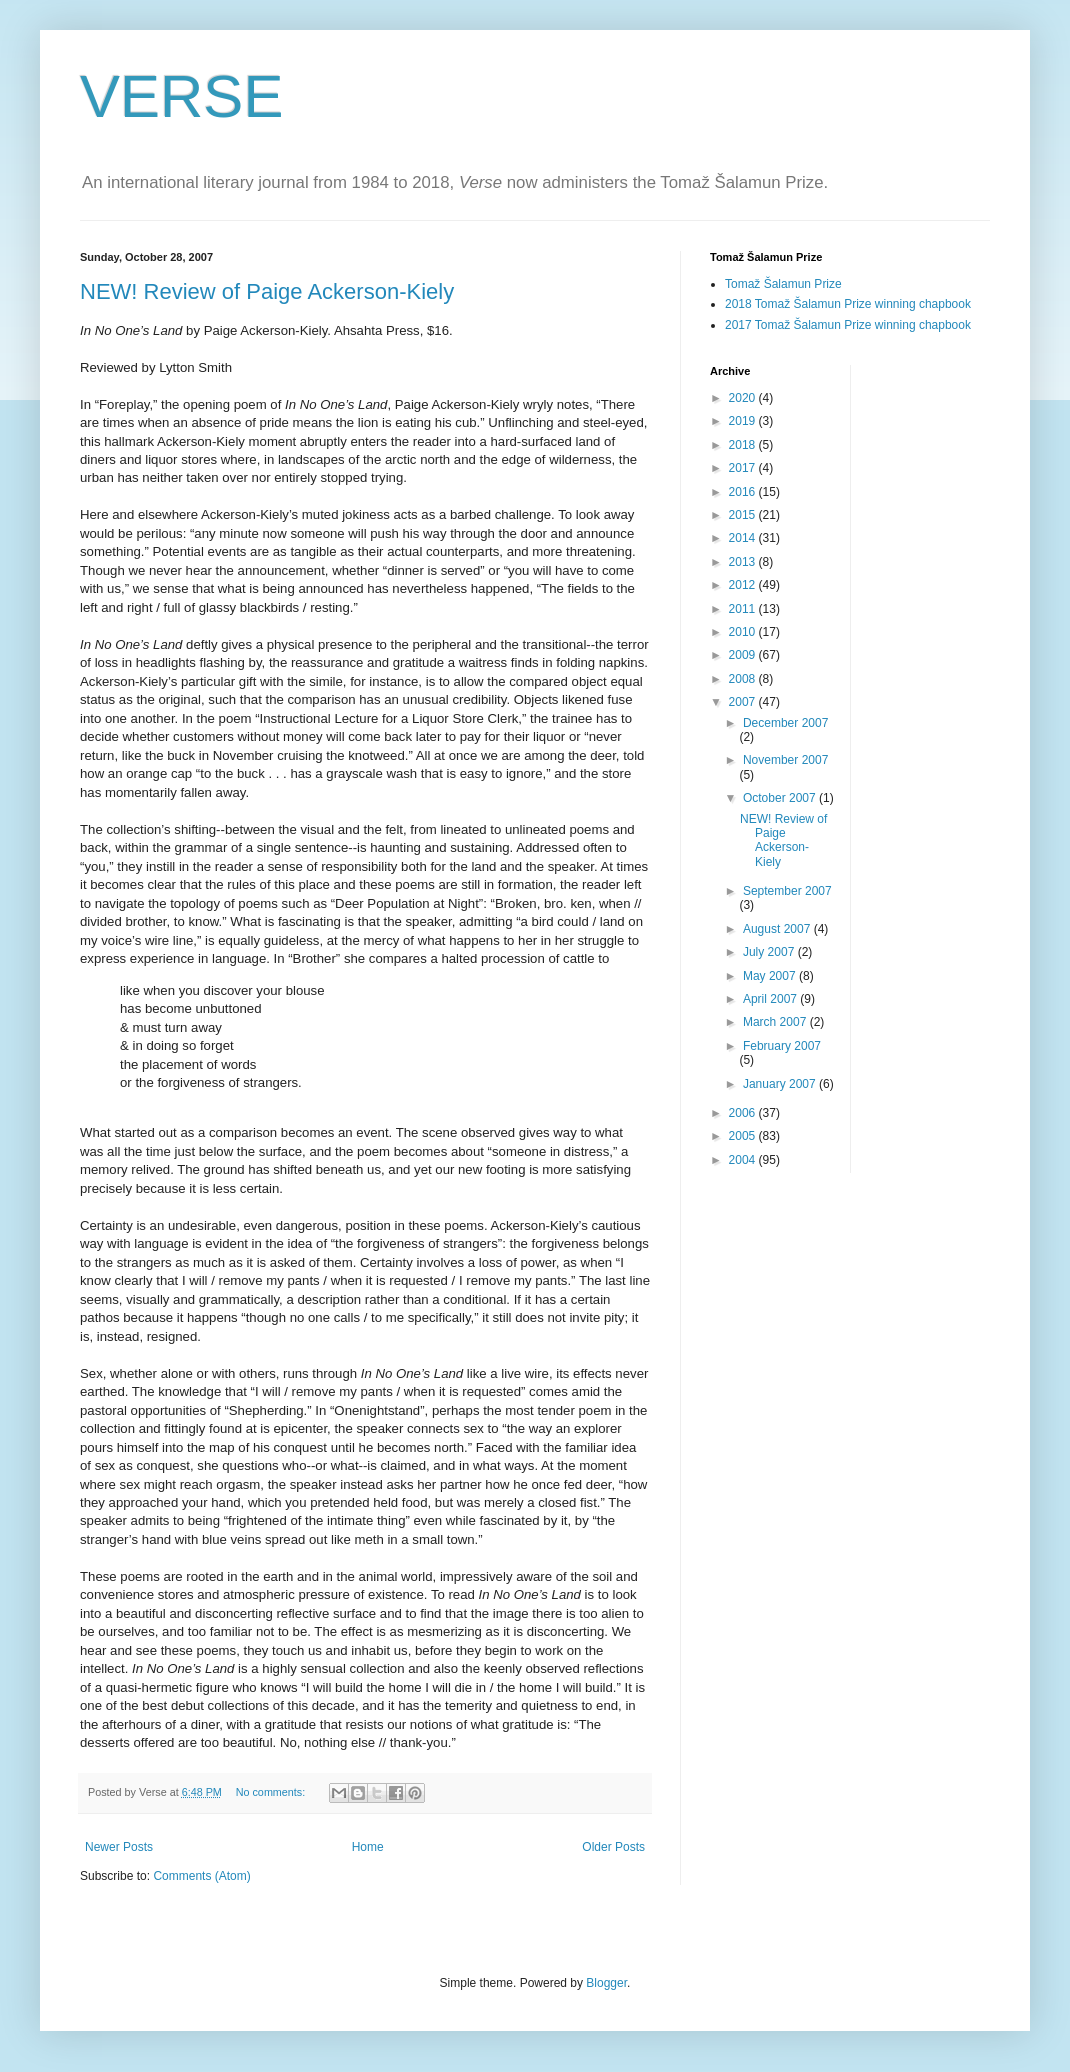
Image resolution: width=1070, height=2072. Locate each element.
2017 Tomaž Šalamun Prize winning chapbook (848, 325)
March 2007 (776, 1022)
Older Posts (613, 1847)
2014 (744, 538)
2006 (744, 1113)
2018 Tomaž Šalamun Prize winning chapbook (848, 304)
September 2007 (787, 891)
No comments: (272, 1792)
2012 (744, 585)
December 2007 (785, 723)
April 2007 (771, 999)
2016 (744, 492)
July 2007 (770, 952)
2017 (744, 468)
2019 (744, 421)
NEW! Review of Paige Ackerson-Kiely (267, 291)
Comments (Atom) (201, 1876)
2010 (744, 632)
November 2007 (785, 760)
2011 (744, 609)
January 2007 (781, 1084)
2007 (744, 702)
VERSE (181, 96)
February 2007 (782, 1046)
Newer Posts (119, 1847)
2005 (744, 1136)
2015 (744, 515)
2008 (744, 679)
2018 (744, 445)
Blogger (606, 1983)
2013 (744, 562)
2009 (744, 655)
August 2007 (778, 929)
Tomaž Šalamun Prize (783, 284)
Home (368, 1847)
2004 (744, 1160)
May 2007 (771, 976)
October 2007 (781, 798)
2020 (744, 398)
